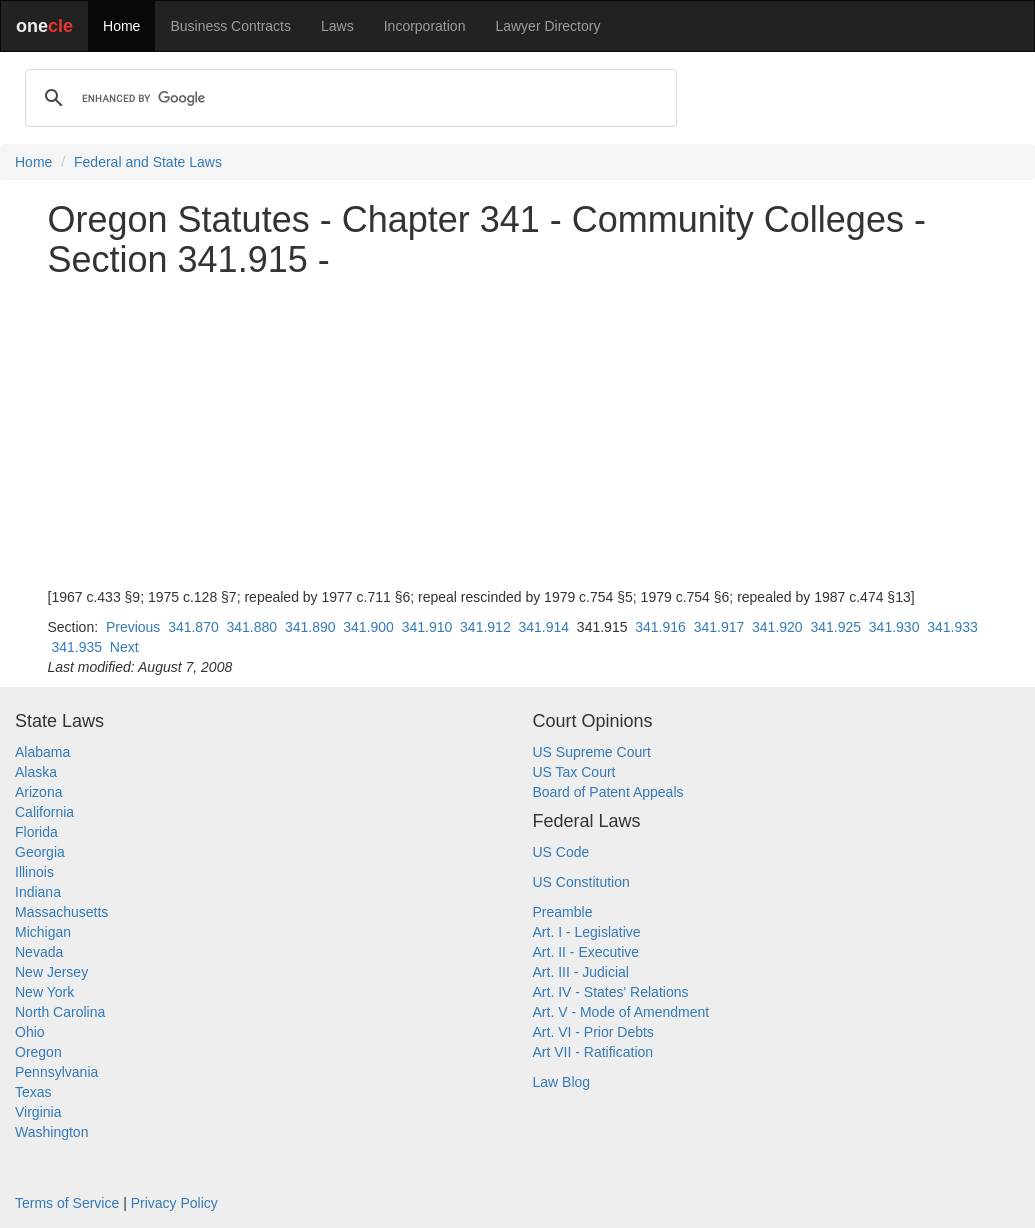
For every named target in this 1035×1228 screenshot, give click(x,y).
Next (124, 647)
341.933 (952, 627)
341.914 (543, 627)
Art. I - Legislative (587, 932)
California (44, 812)
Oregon (38, 1052)
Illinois (34, 872)
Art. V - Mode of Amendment (621, 1012)
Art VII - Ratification (593, 1052)
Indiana (38, 892)
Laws (337, 26)
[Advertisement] (518, 433)
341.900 (368, 627)
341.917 (719, 627)
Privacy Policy (174, 1203)
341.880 (252, 627)
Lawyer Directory (547, 26)
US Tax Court (574, 772)
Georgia (40, 852)
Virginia (38, 1112)
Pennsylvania (56, 1072)
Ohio (30, 1032)
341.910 (427, 627)
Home (121, 26)
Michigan (43, 932)
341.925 (835, 627)
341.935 (76, 647)
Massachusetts (61, 912)
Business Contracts (230, 26)
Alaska (36, 772)
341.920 (777, 627)
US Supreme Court (592, 752)
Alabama (42, 752)
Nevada (39, 952)
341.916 (660, 627)
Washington (51, 1132)
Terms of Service (67, 1203)
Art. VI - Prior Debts (593, 1032)
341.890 (310, 627)
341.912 (485, 627)
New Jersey (51, 972)
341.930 (894, 627)
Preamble (563, 912)
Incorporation (425, 26)
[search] (348, 98)
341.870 (193, 627)
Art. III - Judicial (581, 972)
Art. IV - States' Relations (611, 992)
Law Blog (562, 1082)
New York (44, 992)
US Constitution (581, 882)
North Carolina (60, 1012)
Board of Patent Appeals (608, 792)
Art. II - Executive (586, 952)
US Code (561, 852)
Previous (133, 627)
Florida (36, 832)
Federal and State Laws (148, 162)
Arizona (38, 792)
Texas (33, 1092)
